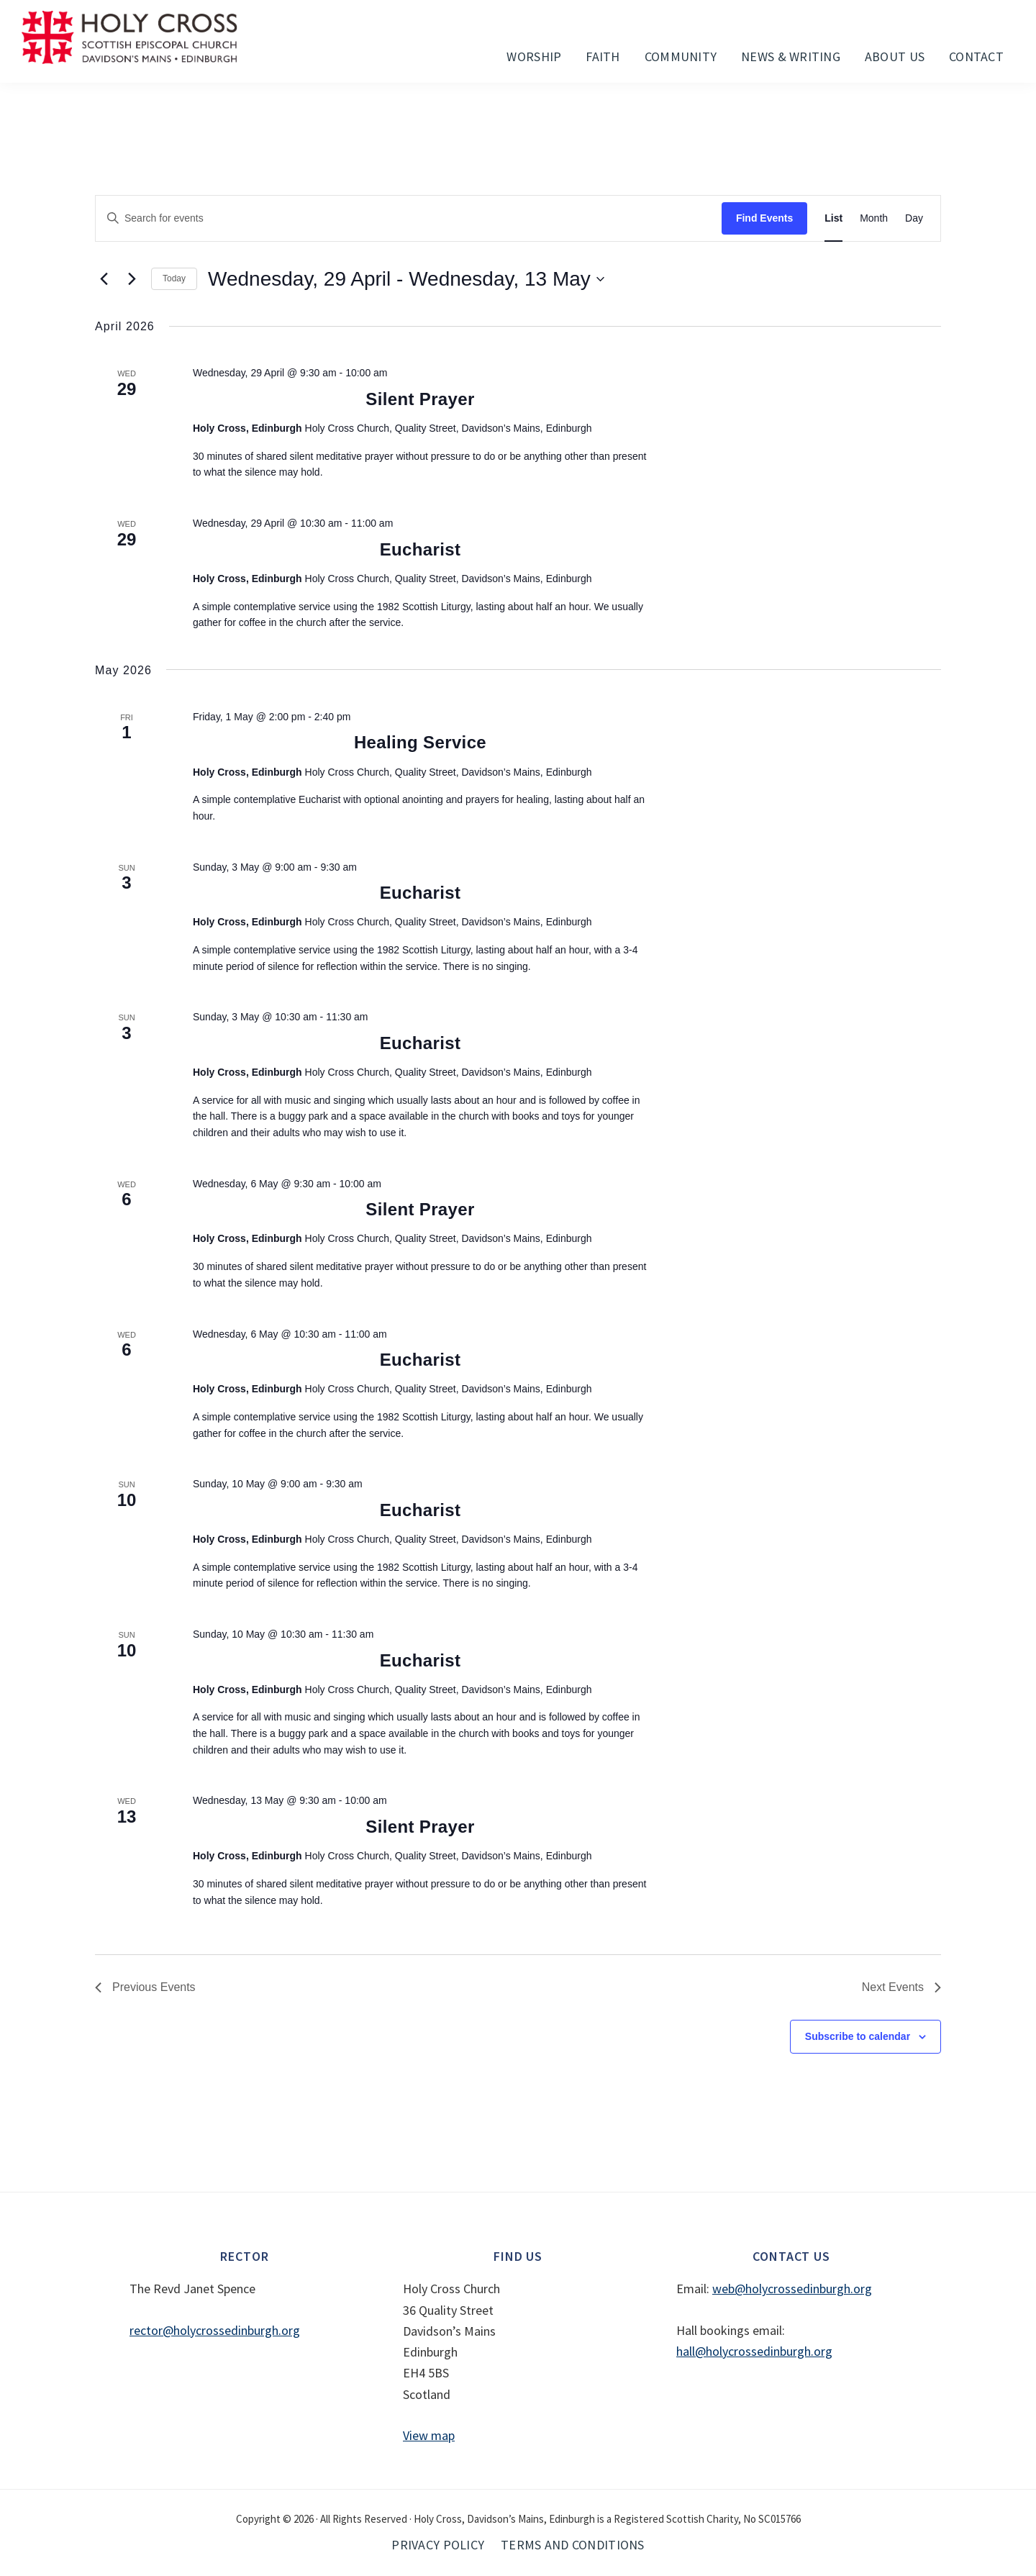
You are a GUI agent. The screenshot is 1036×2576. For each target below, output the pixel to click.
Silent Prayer (419, 399)
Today (174, 278)
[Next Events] (131, 279)
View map (429, 2435)
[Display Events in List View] (833, 218)
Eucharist (420, 549)
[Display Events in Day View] (914, 218)
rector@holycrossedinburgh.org (215, 2330)
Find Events (764, 218)
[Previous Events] (103, 279)
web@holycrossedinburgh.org (792, 2288)
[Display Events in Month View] (874, 218)
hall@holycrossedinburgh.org (754, 2351)
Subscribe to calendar (857, 2036)
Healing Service (420, 742)
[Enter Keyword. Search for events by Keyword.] (409, 218)
